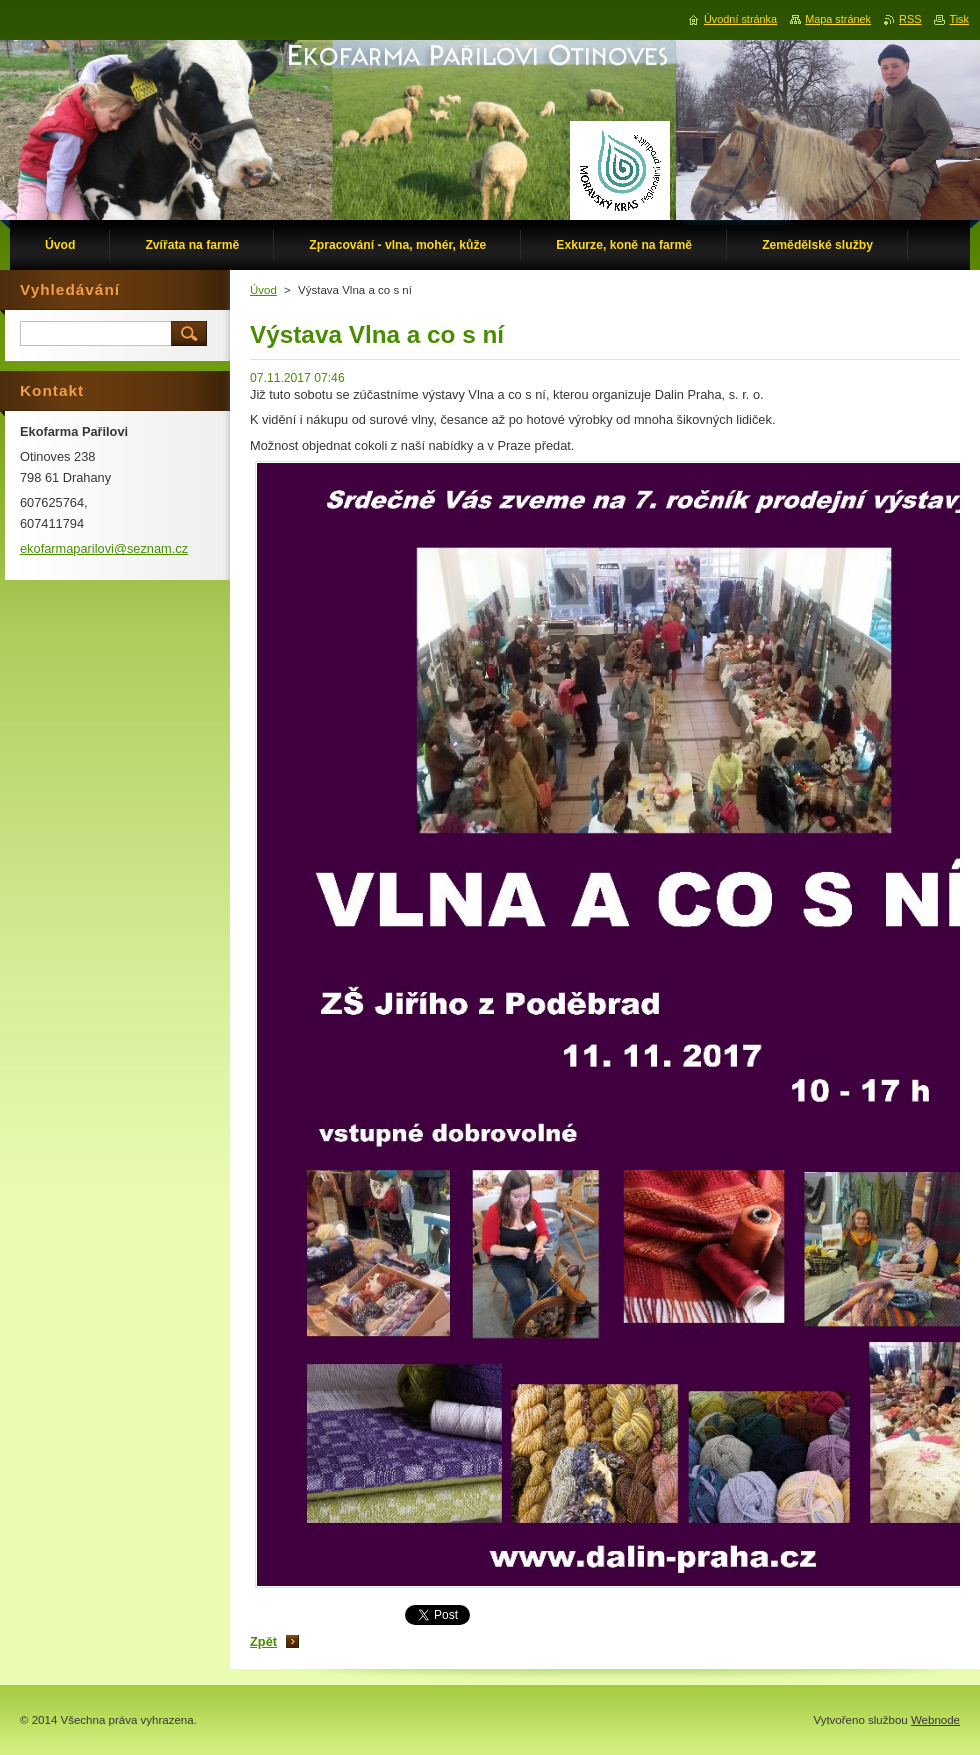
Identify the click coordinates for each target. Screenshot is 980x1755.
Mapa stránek (838, 19)
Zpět (263, 1641)
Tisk (959, 19)
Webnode (935, 1720)
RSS (910, 19)
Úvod (263, 290)
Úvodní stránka (740, 19)
